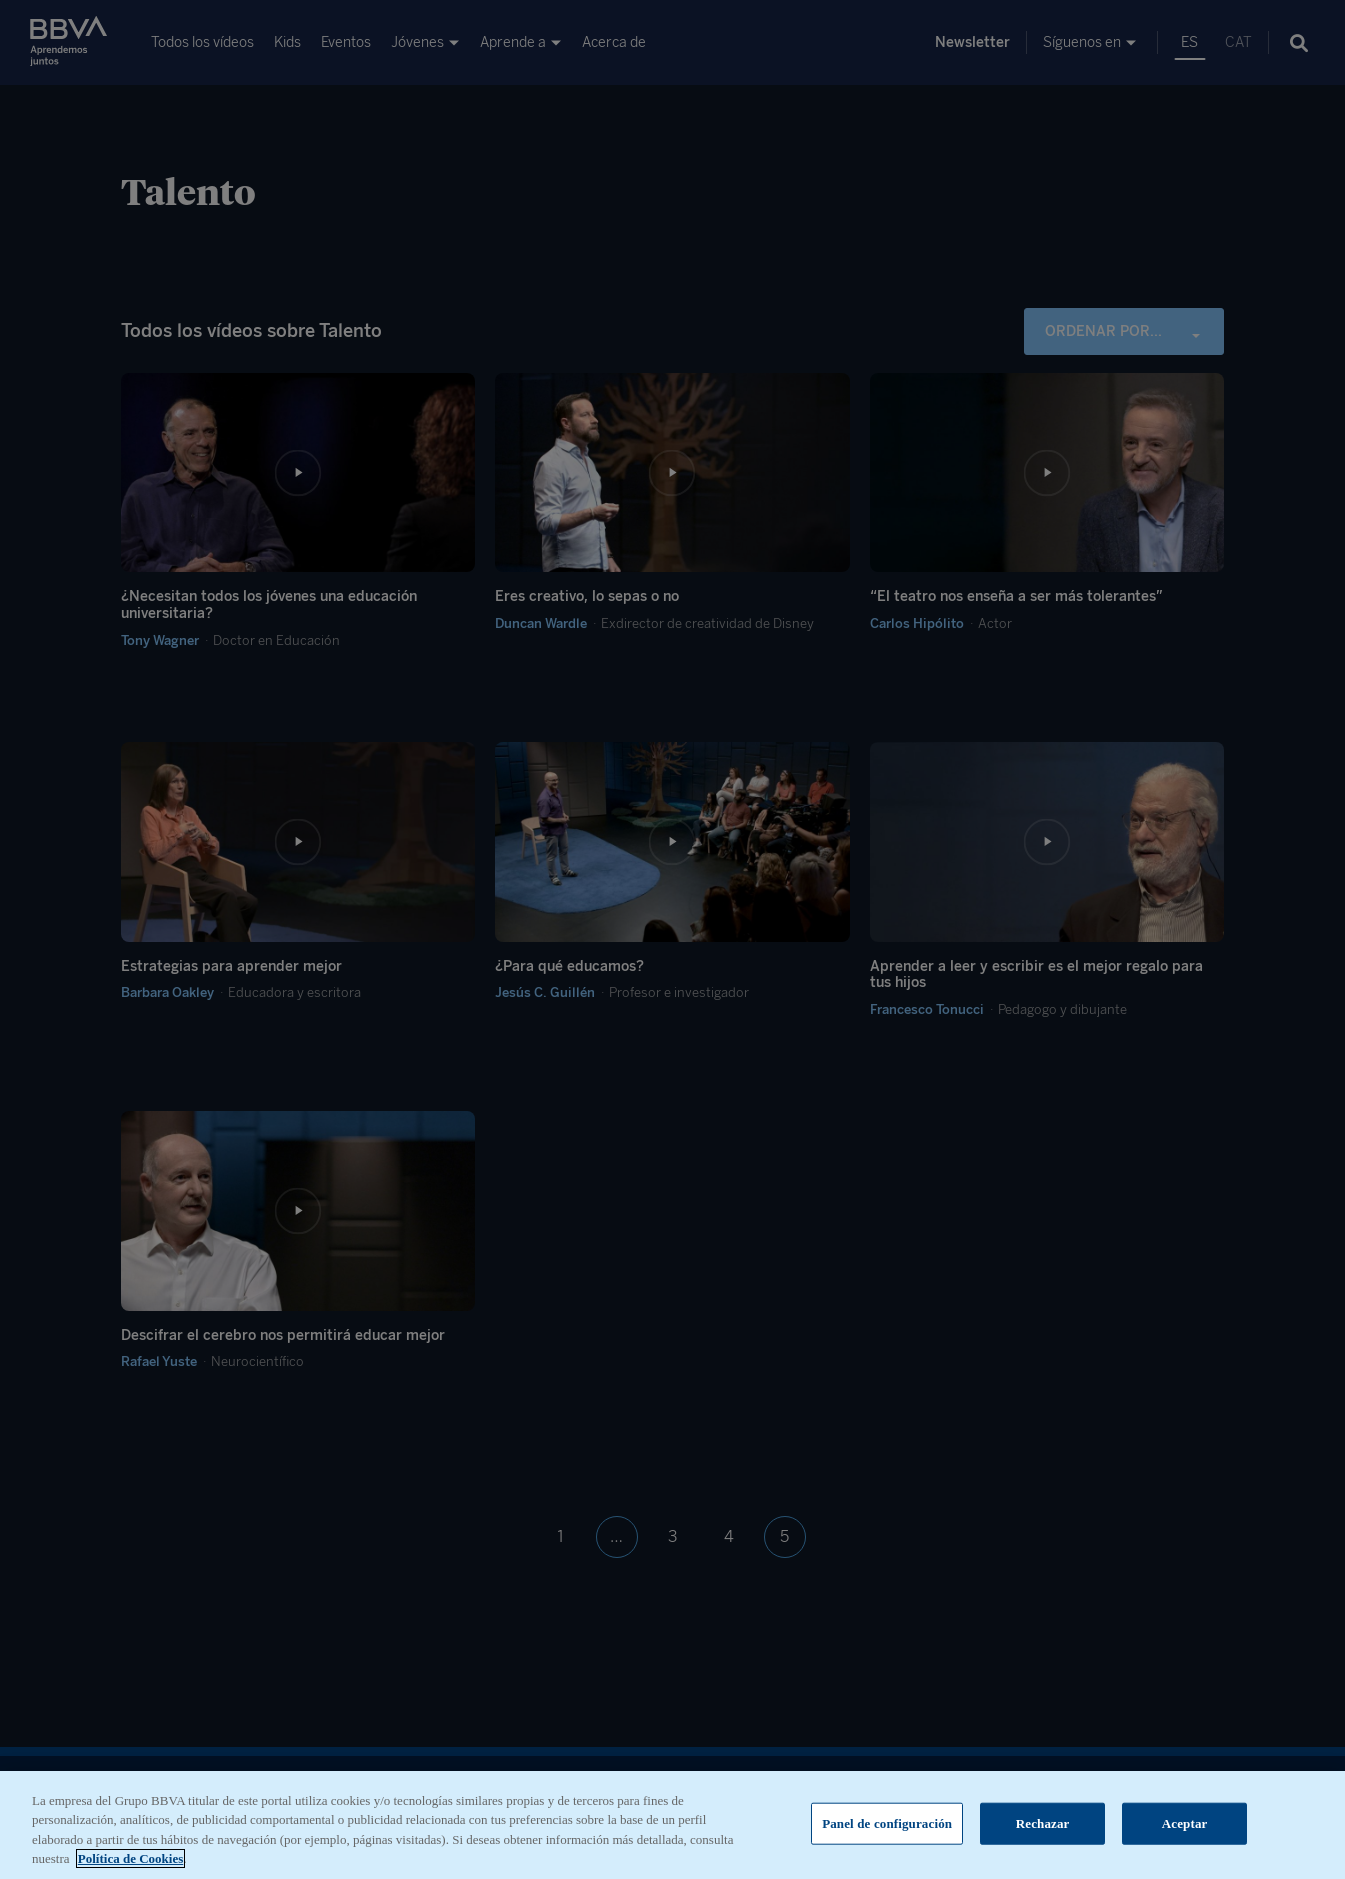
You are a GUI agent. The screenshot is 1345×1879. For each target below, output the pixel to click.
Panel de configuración (887, 1826)
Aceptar (1185, 1826)
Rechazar (1043, 1826)
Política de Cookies (130, 1862)
